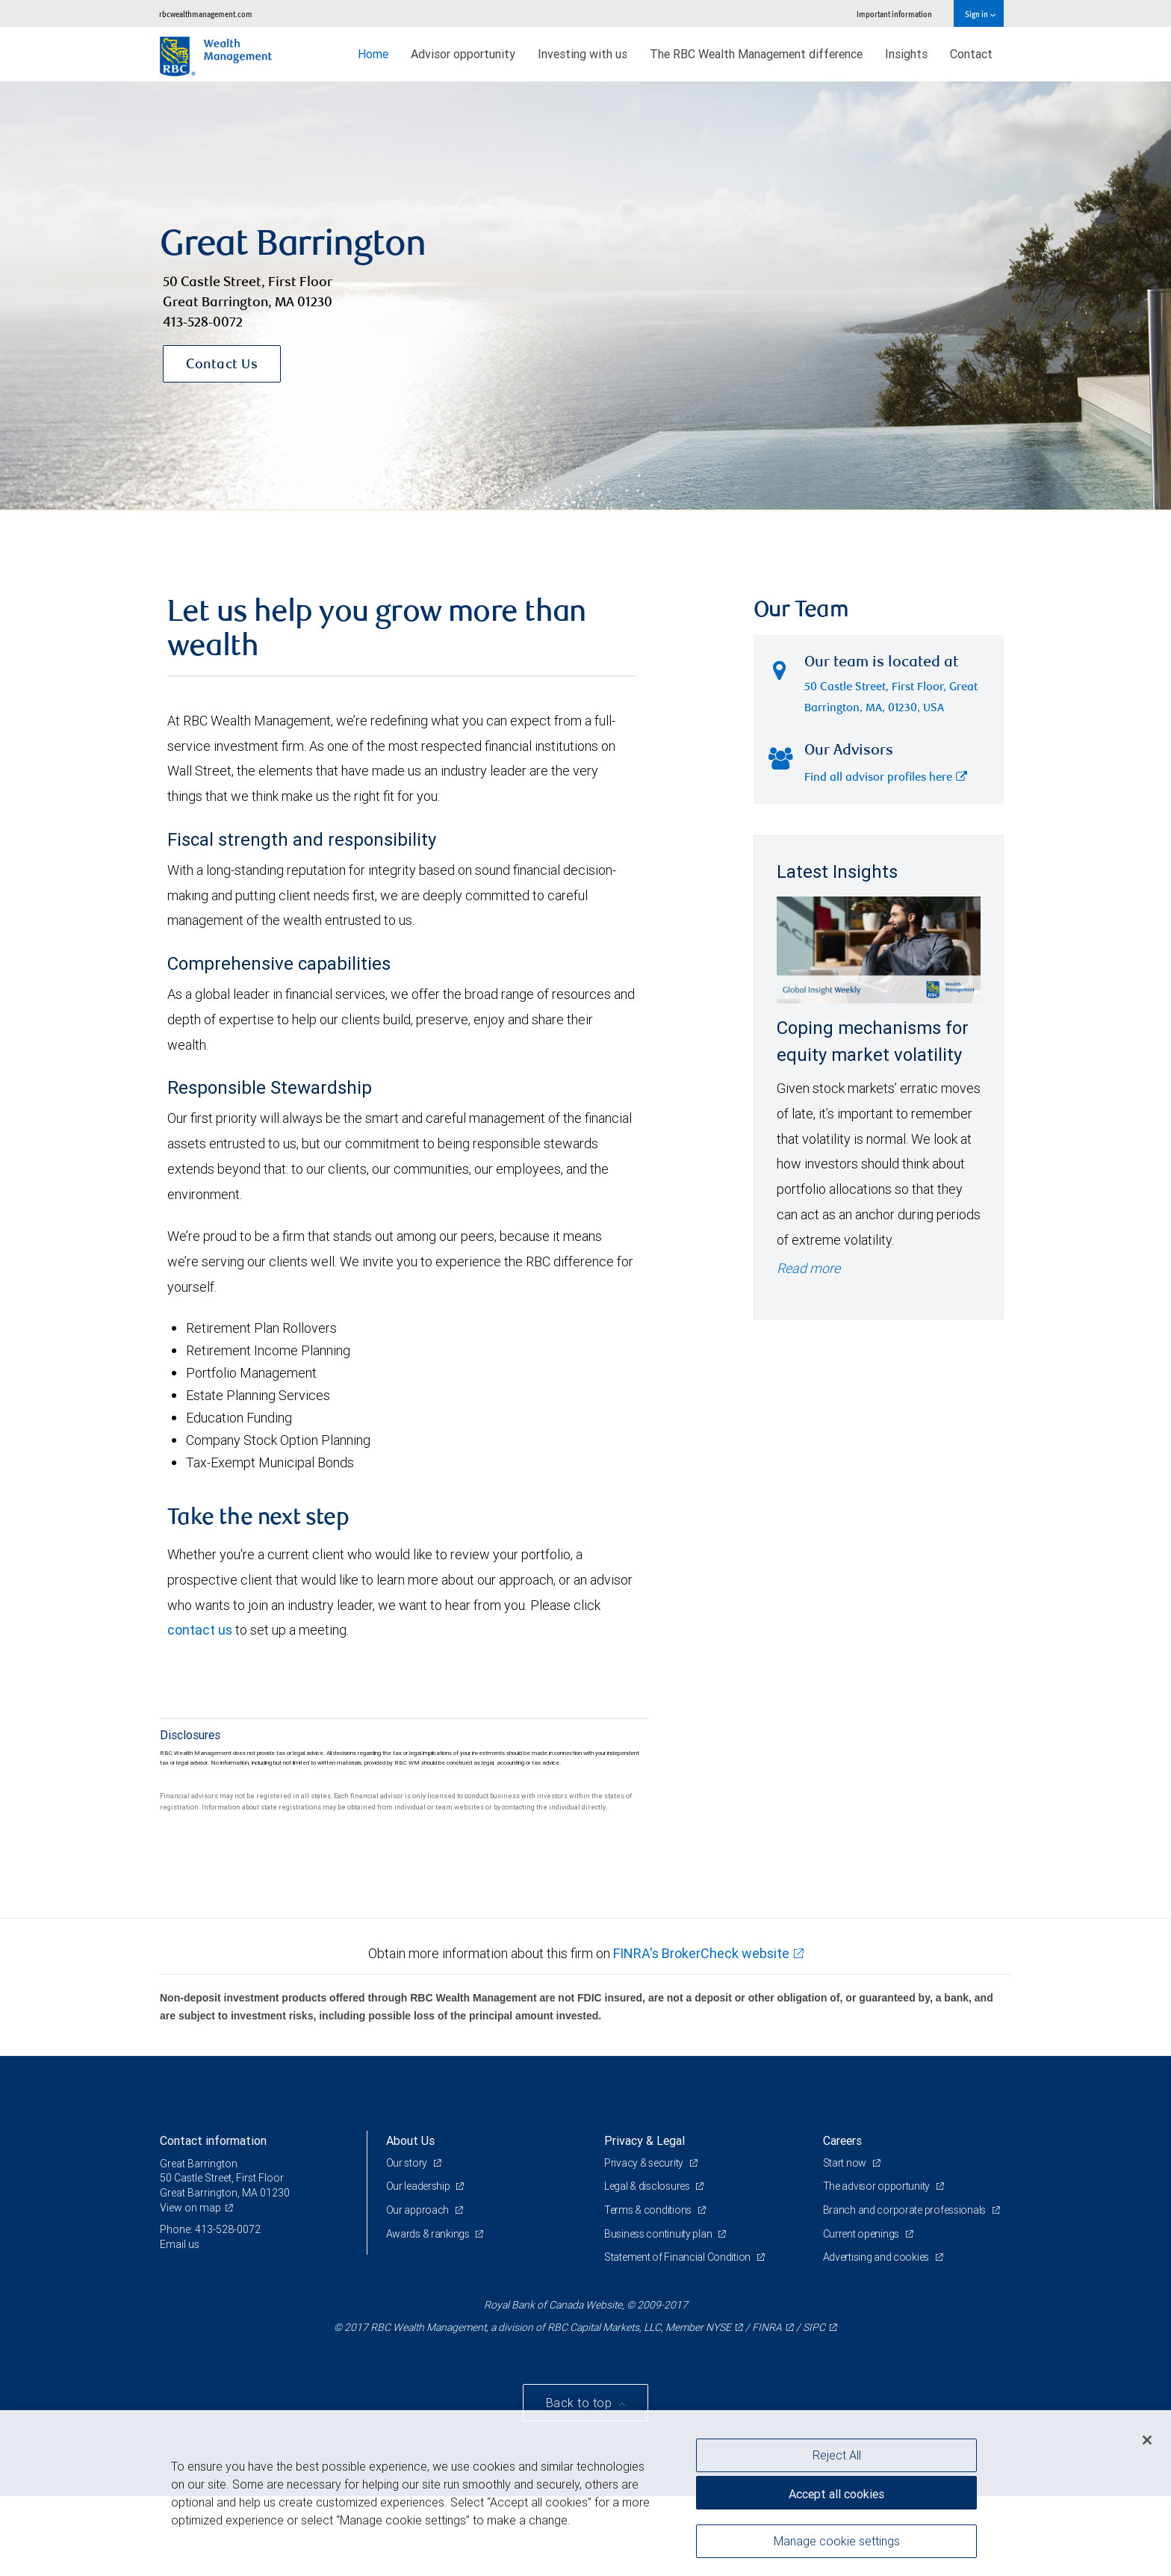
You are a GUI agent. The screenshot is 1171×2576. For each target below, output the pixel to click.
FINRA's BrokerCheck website (701, 1953)
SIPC (814, 2327)
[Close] (1147, 2440)
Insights (906, 53)
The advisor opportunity (877, 2186)
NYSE (718, 2327)
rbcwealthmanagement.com (205, 14)
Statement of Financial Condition (678, 2257)
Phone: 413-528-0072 (210, 2229)
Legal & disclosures (648, 2186)
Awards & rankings (429, 2234)
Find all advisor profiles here (885, 778)
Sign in (980, 14)
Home (373, 53)
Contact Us (222, 365)
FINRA (767, 2327)
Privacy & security (645, 2163)
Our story (407, 2163)
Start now (846, 2163)
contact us (199, 1629)
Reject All (837, 2454)
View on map (190, 2207)
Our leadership (419, 2186)
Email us (179, 2244)
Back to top (580, 2403)
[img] (585, 295)
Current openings (862, 2234)
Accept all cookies (836, 2493)
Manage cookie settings (837, 2540)
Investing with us (582, 53)
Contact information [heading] (213, 2140)
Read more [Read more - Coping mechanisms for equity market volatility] (808, 1268)
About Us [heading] (410, 2140)
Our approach (418, 2210)
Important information (894, 14)
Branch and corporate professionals (905, 2210)
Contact (971, 53)
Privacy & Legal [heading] (644, 2140)
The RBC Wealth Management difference (756, 53)
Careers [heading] (842, 2140)
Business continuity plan (659, 2234)
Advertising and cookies (877, 2257)
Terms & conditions (649, 2210)
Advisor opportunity (463, 53)
